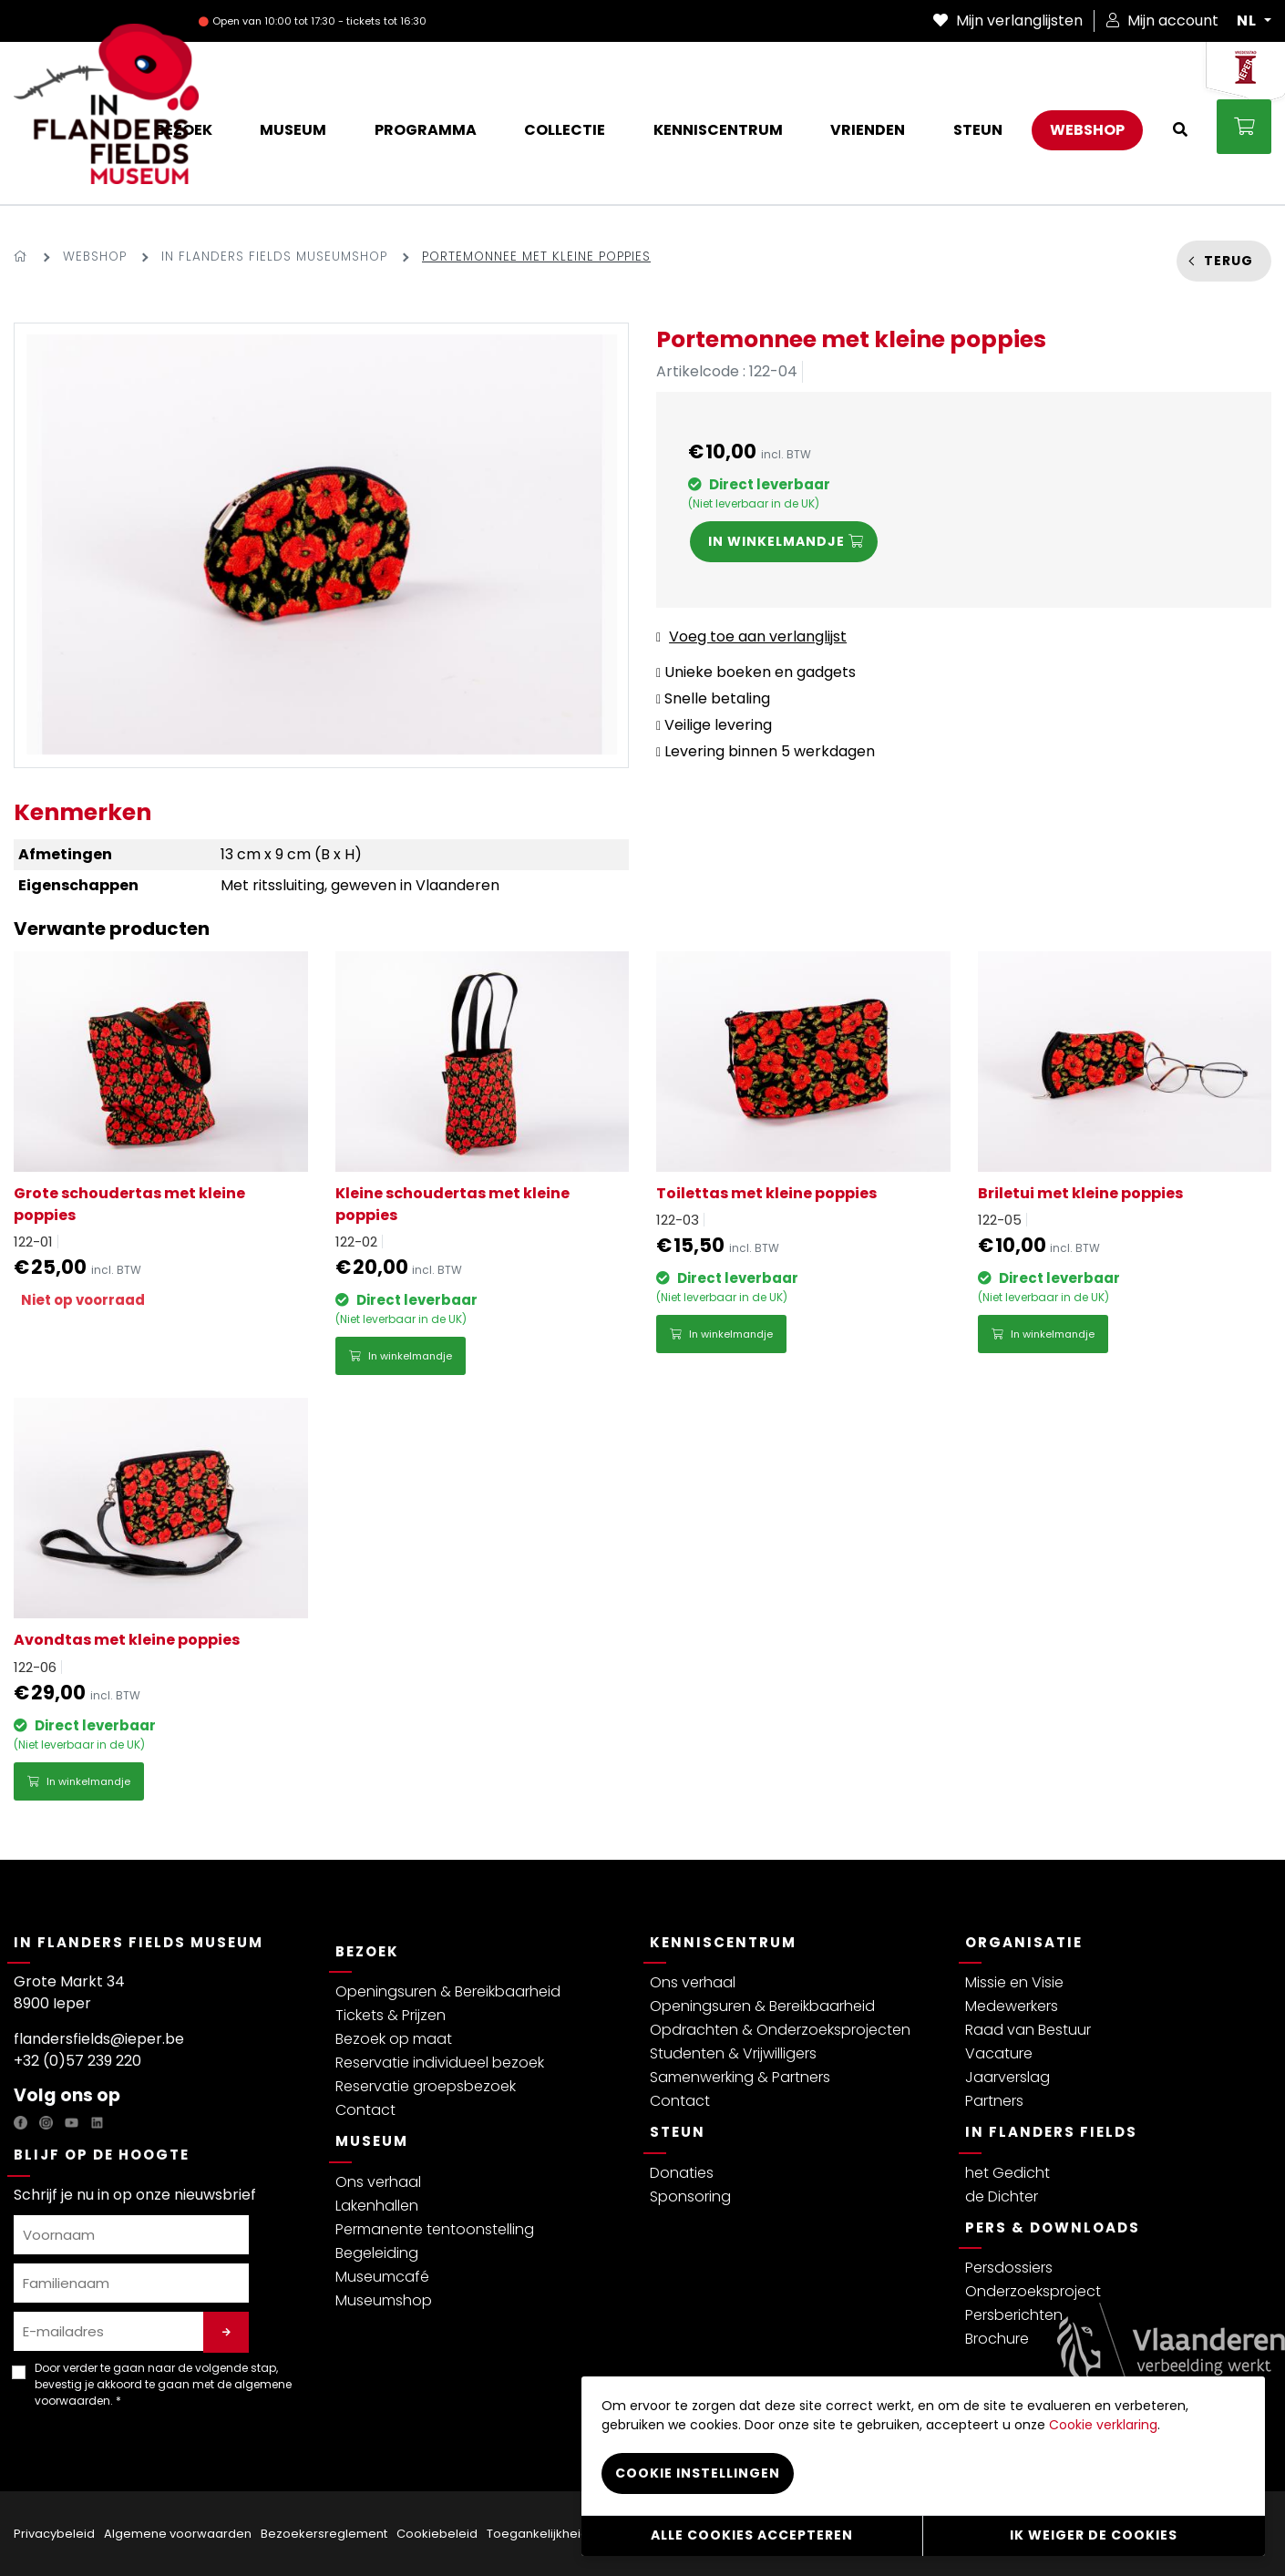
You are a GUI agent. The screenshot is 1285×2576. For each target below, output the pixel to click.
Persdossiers (1009, 2267)
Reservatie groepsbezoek (425, 2086)
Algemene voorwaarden (178, 2533)
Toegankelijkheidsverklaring (570, 2533)
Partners (994, 2100)
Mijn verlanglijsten (1008, 20)
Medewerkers (1011, 2006)
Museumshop (383, 2300)
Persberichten (1014, 2314)
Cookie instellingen (697, 2473)
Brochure (997, 2338)
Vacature (999, 2053)
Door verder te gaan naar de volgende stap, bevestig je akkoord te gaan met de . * (163, 2384)
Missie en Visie (1014, 1982)
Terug (1228, 260)
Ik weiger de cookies (1093, 2535)
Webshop (95, 256)
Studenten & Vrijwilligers (733, 2053)
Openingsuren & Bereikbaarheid (447, 1991)
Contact (365, 2109)
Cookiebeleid (437, 2533)
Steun (677, 2131)
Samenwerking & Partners (740, 2077)
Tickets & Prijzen (390, 2015)
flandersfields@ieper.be (99, 2038)
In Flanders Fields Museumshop (274, 256)
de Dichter (1001, 2196)
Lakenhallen (376, 2205)
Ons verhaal (378, 2181)
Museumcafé (382, 2276)
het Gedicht (1007, 2172)
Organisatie (1024, 1942)
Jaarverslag (1007, 2077)
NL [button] (1248, 21)
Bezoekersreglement (324, 2533)
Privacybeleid (54, 2533)
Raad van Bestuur (1028, 2029)
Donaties (682, 2172)
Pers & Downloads (1052, 2227)
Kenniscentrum (723, 1942)
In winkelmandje (400, 1356)
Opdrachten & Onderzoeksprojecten (780, 2029)
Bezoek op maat (393, 2038)
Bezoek (367, 1951)
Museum (371, 2140)
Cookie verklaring (1103, 2425)
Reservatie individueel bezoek (439, 2062)
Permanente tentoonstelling (434, 2229)
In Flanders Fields (1051, 2131)
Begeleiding (376, 2252)
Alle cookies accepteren (752, 2535)
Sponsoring (690, 2196)
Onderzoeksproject (1033, 2291)
